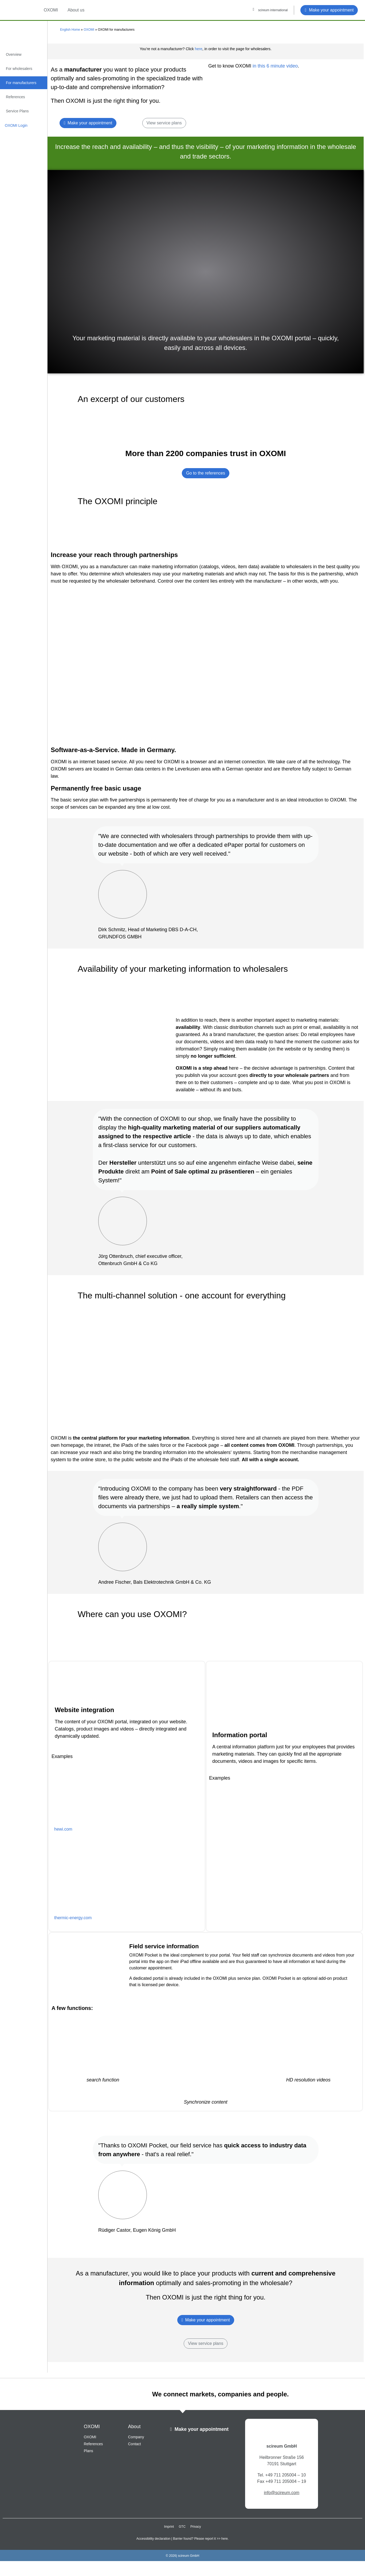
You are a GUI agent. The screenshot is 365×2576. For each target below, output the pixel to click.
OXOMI (51, 10)
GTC (182, 2526)
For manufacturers (21, 83)
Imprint (169, 2526)
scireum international (273, 10)
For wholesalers (19, 68)
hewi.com (63, 1829)
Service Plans (17, 111)
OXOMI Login (16, 125)
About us (76, 10)
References (15, 97)
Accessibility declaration (153, 2539)
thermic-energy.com (73, 1917)
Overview (13, 54)
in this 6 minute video (274, 66)
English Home (70, 29)
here (198, 49)
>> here (222, 2539)
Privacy (195, 2526)
